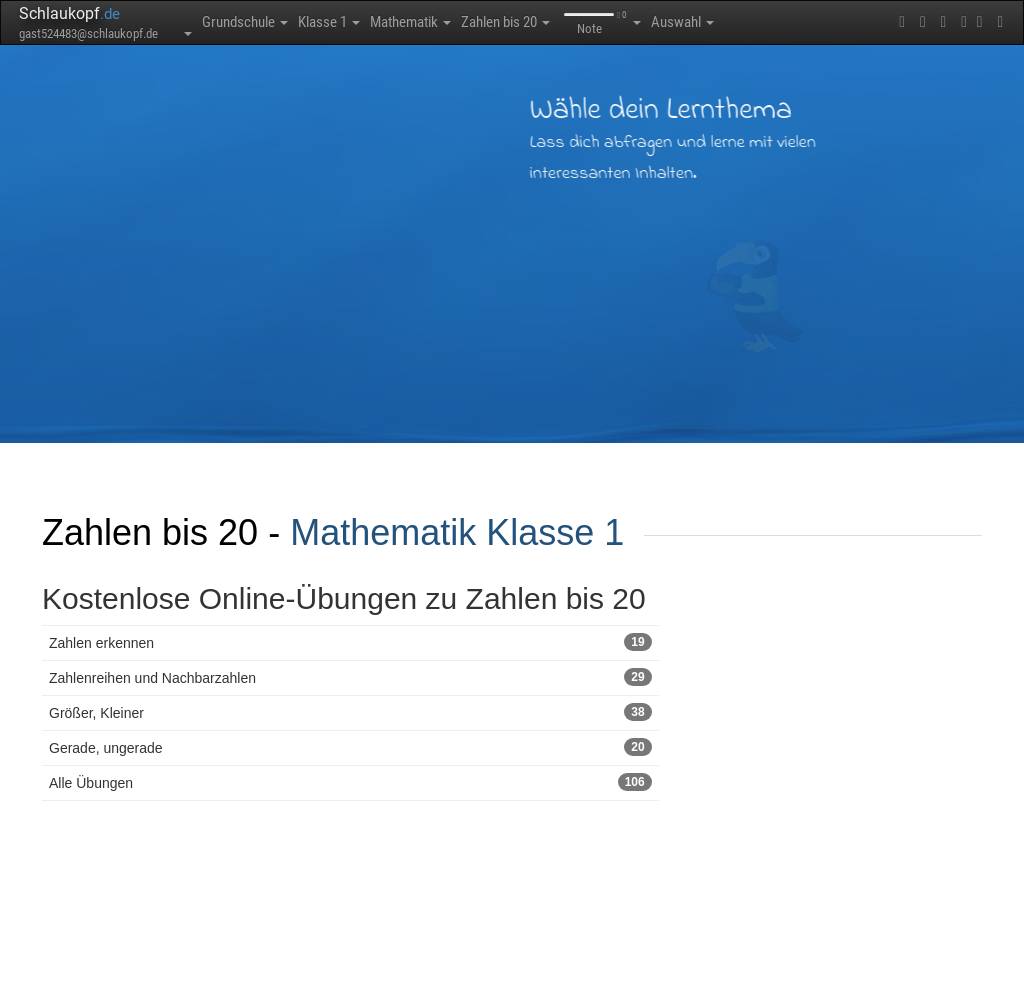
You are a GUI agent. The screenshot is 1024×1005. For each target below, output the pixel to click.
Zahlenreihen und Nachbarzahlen (350, 677)
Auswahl (682, 22)
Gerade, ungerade (350, 747)
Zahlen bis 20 (505, 22)
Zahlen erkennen (350, 642)
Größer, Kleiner (350, 712)
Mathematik (410, 22)
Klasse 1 (329, 22)
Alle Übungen (350, 782)
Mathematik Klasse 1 (457, 532)
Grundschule (245, 22)
